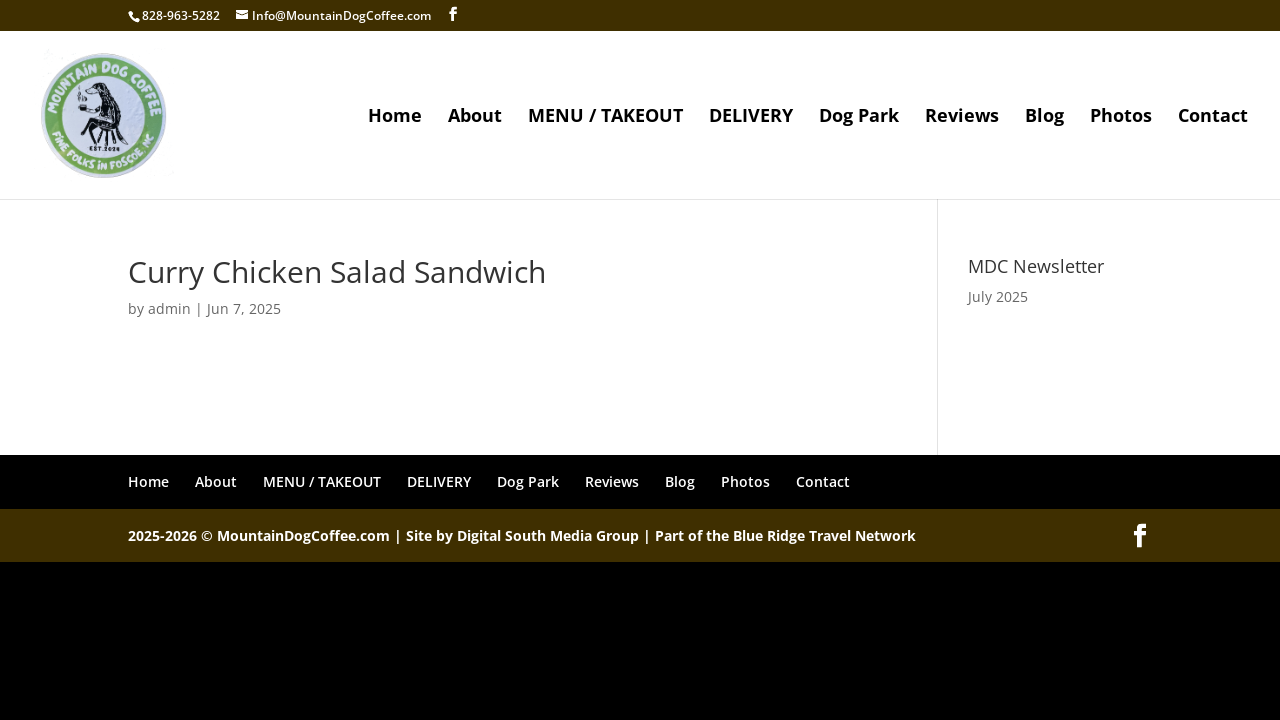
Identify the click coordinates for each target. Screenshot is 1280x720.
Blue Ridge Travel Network (824, 535)
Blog (1044, 117)
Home (395, 117)
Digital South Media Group (548, 535)
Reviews (962, 117)
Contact (1213, 117)
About (475, 117)
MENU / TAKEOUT (605, 117)
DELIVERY (751, 117)
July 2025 (998, 296)
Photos (1121, 117)
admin (169, 308)
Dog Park (859, 117)
